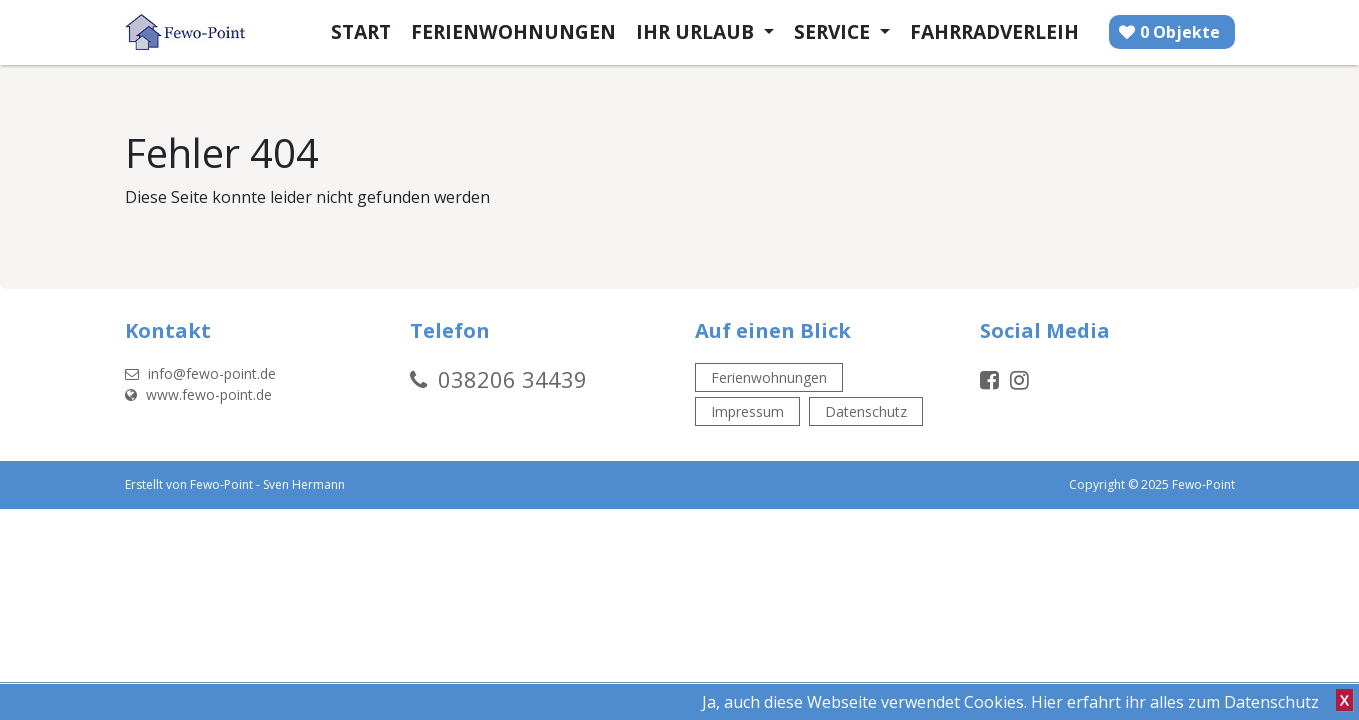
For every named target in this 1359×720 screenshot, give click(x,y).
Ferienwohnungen (513, 31)
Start (361, 31)
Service (834, 31)
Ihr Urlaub (697, 31)
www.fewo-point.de (198, 394)
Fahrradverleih (994, 31)
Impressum (747, 411)
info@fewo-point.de (200, 373)
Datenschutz (866, 411)
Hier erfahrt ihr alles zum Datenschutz (1175, 702)
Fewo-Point (221, 484)
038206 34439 (512, 379)
